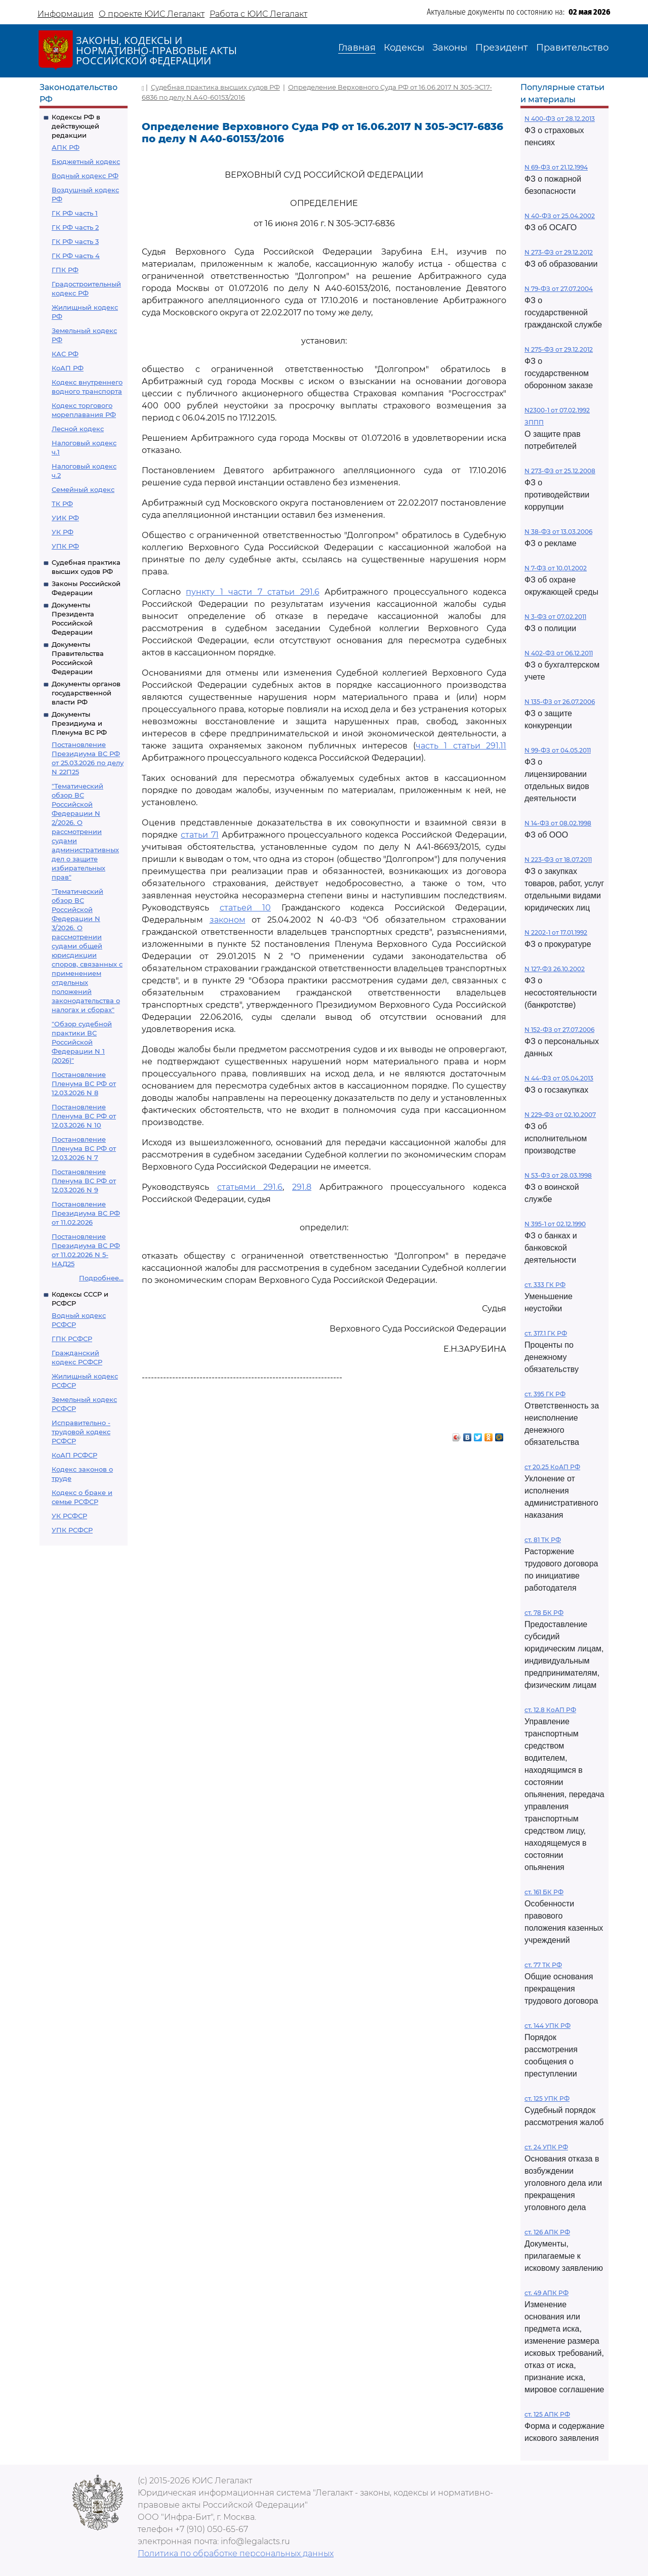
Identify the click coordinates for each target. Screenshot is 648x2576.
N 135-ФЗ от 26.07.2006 (559, 701)
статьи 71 (200, 835)
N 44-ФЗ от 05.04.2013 (558, 1078)
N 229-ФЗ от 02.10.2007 (560, 1114)
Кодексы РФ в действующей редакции (76, 126)
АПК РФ (65, 147)
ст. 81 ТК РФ (542, 1540)
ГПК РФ (65, 270)
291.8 (301, 1187)
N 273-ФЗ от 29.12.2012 (558, 252)
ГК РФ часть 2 (75, 227)
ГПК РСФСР (72, 1339)
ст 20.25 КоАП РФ (552, 1467)
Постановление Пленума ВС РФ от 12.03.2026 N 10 (84, 1116)
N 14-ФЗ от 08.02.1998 (557, 823)
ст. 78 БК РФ (543, 1612)
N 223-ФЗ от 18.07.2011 (558, 859)
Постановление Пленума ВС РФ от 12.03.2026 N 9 (84, 1181)
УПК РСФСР (72, 1530)
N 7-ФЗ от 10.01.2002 (555, 568)
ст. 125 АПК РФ (547, 2414)
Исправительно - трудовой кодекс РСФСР (81, 1432)
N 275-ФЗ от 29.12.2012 (558, 349)
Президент (501, 47)
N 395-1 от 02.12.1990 (555, 1224)
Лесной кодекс (78, 429)
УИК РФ (65, 518)
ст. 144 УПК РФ (547, 2025)
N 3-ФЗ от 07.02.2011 (555, 616)
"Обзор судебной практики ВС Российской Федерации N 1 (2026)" (82, 1042)
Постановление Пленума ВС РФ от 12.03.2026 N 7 (84, 1148)
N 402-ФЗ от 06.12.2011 (558, 653)
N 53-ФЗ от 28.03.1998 (558, 1175)
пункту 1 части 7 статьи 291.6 (252, 592)
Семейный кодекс (83, 489)
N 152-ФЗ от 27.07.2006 (559, 1029)
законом (228, 920)
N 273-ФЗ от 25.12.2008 (559, 471)
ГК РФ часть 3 (75, 241)
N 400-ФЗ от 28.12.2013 (559, 118)
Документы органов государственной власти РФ (86, 693)
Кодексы (404, 47)
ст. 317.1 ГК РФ (545, 1333)
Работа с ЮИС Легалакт (258, 14)
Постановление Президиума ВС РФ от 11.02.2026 (86, 1213)
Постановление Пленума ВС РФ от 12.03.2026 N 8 (84, 1083)
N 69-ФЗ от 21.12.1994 (556, 167)
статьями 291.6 (250, 1187)
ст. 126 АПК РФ (547, 2232)
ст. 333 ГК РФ (544, 1285)
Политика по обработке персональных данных (236, 2553)
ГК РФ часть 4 (76, 256)
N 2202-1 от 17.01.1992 (555, 932)
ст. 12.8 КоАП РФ (550, 1710)
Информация (65, 14)
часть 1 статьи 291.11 (461, 746)
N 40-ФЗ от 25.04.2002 (559, 216)
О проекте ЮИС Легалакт (152, 14)
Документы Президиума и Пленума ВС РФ (79, 723)
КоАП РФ (68, 368)
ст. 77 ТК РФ (543, 1965)
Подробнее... (101, 1278)
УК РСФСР (69, 1516)
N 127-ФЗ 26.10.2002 (554, 969)
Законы (449, 47)
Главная (357, 47)
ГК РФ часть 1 (75, 213)
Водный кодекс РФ (85, 176)
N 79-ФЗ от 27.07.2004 (558, 289)
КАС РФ (65, 354)
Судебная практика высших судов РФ (215, 87)
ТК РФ (62, 504)
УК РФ (62, 532)
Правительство (572, 47)
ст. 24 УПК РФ (546, 2147)
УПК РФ (65, 546)
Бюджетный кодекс (86, 161)
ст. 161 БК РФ (543, 1892)
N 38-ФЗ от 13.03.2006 (558, 531)
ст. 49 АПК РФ (546, 2293)
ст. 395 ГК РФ (544, 1394)
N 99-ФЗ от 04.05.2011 (557, 750)
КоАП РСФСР (74, 1455)
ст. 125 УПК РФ (547, 2098)
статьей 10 (245, 907)
